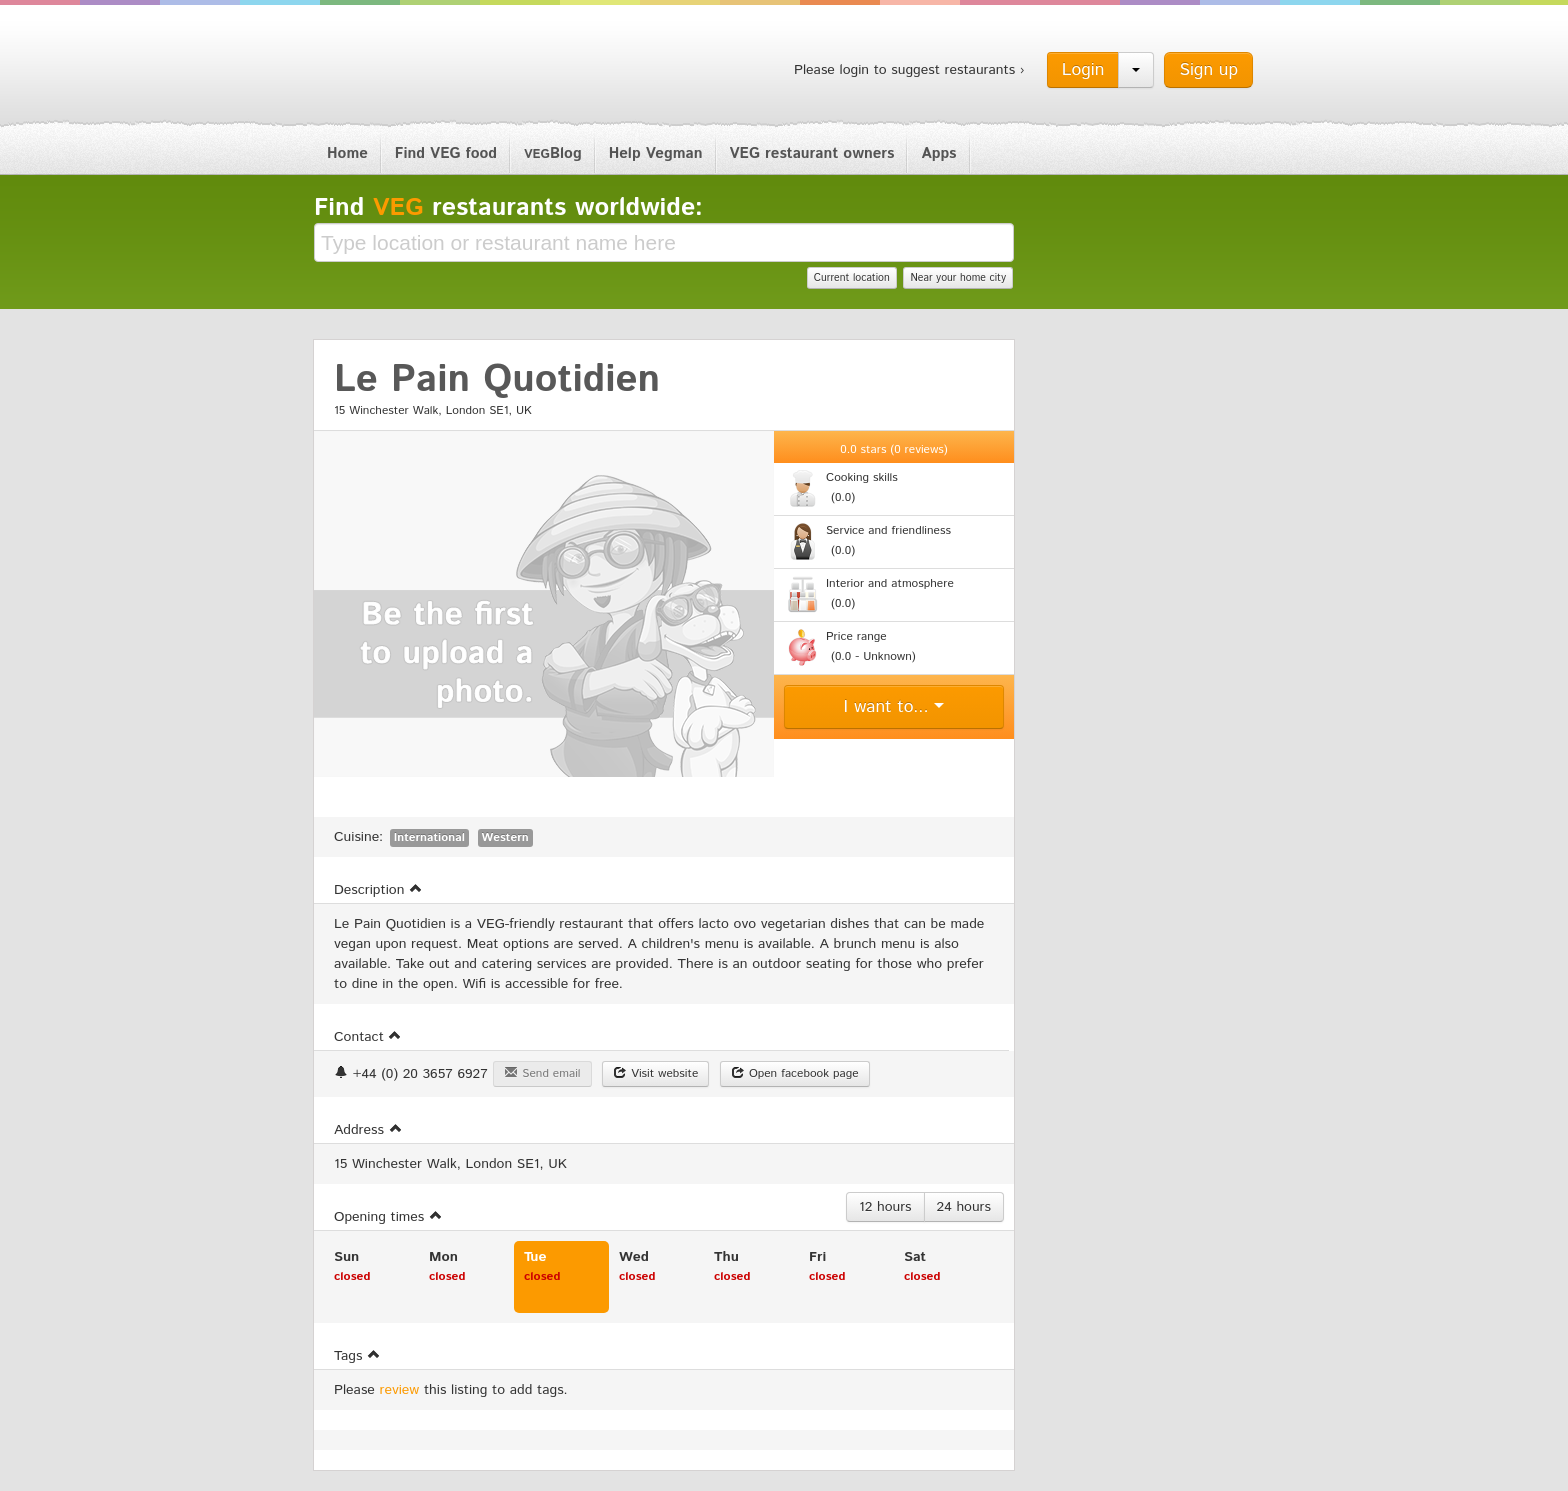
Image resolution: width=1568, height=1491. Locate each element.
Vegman (438, 68)
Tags (357, 1356)
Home (347, 153)
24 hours (964, 1207)
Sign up (1208, 70)
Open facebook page (795, 1073)
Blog (553, 153)
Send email (542, 1073)
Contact (368, 1037)
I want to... (894, 707)
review (400, 1390)
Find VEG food (446, 153)
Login (1083, 70)
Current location (852, 278)
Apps (938, 153)
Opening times (388, 1217)
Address (368, 1130)
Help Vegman (656, 153)
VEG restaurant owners (812, 153)
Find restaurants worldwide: (508, 208)
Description (378, 890)
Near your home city (958, 278)
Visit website (655, 1073)
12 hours (885, 1207)
